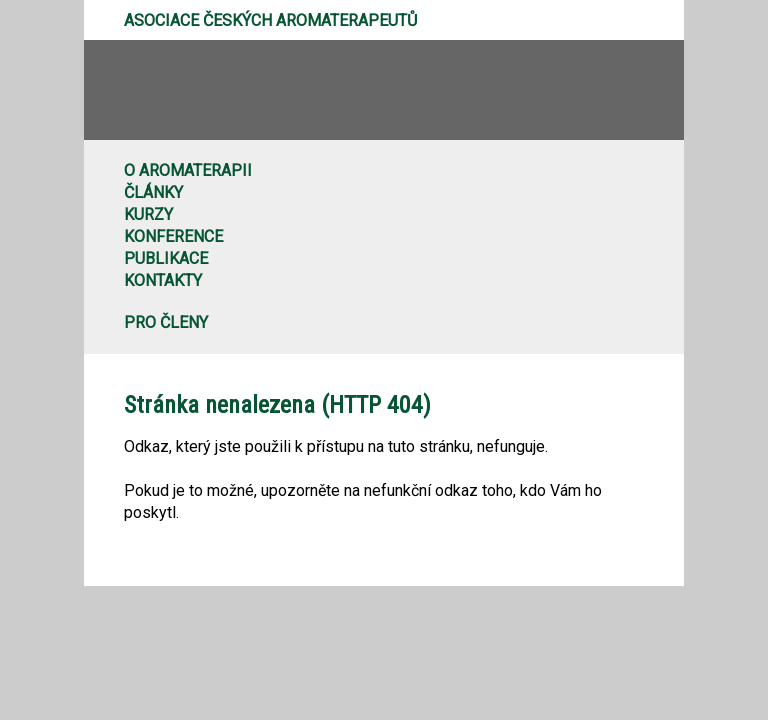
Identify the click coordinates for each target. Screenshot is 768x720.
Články (153, 192)
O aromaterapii (188, 170)
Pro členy (166, 322)
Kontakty (163, 280)
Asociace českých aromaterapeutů (270, 20)
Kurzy (148, 214)
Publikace (166, 258)
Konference (173, 236)
